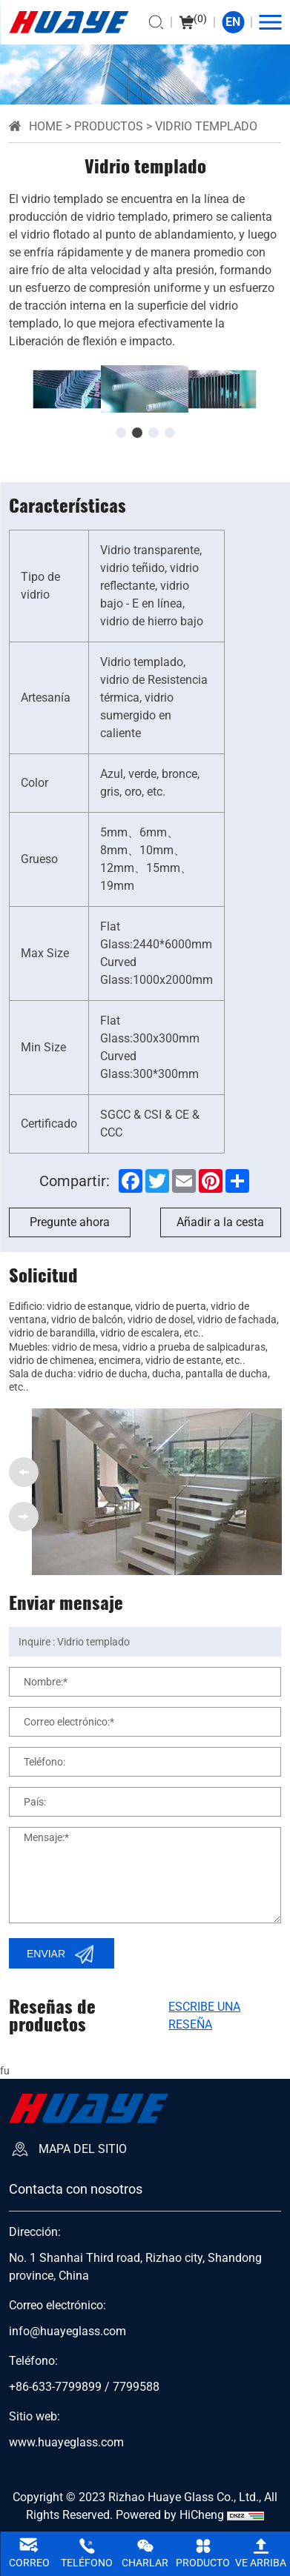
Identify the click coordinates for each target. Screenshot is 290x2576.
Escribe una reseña (204, 2015)
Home (45, 126)
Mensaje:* (46, 1837)
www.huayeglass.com (66, 2443)
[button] (121, 432)
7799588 (136, 2387)
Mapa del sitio (83, 2149)
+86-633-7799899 (55, 2387)
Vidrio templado (206, 126)
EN (232, 22)
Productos (108, 126)
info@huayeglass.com (67, 2331)
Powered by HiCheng (170, 2515)
